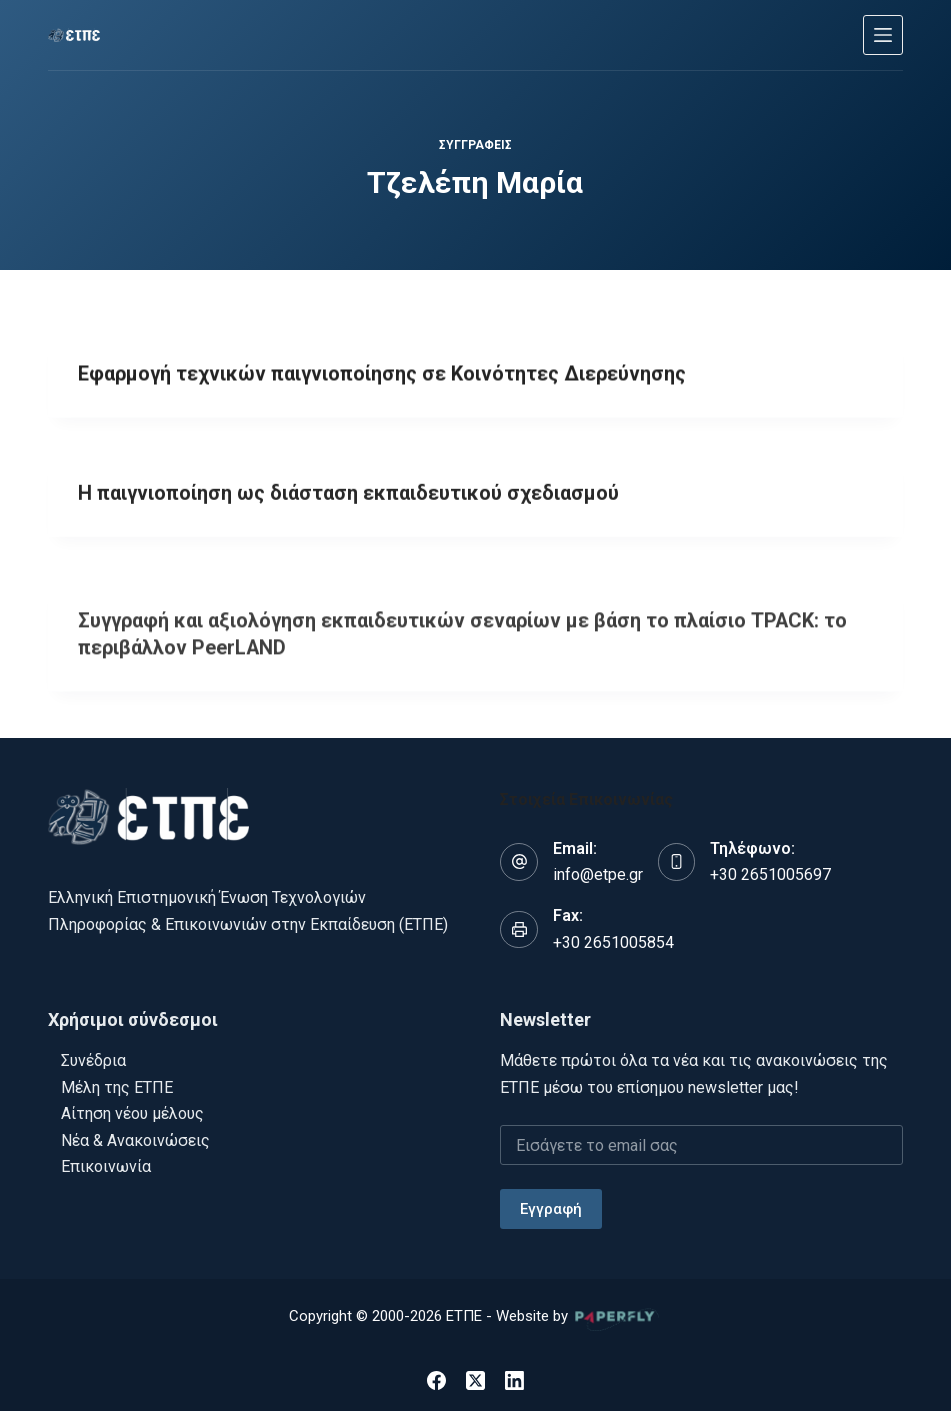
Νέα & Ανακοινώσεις (135, 1136)
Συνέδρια (93, 1057)
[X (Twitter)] (475, 1376)
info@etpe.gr (598, 870)
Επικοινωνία (106, 1162)
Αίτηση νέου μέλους (132, 1110)
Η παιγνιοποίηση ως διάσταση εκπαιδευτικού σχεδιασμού (349, 498)
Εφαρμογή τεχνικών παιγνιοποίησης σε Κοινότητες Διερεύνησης (384, 375)
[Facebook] (436, 1376)
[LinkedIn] (514, 1376)
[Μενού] (883, 35)
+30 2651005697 (770, 870)
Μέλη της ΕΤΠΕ (117, 1083)
